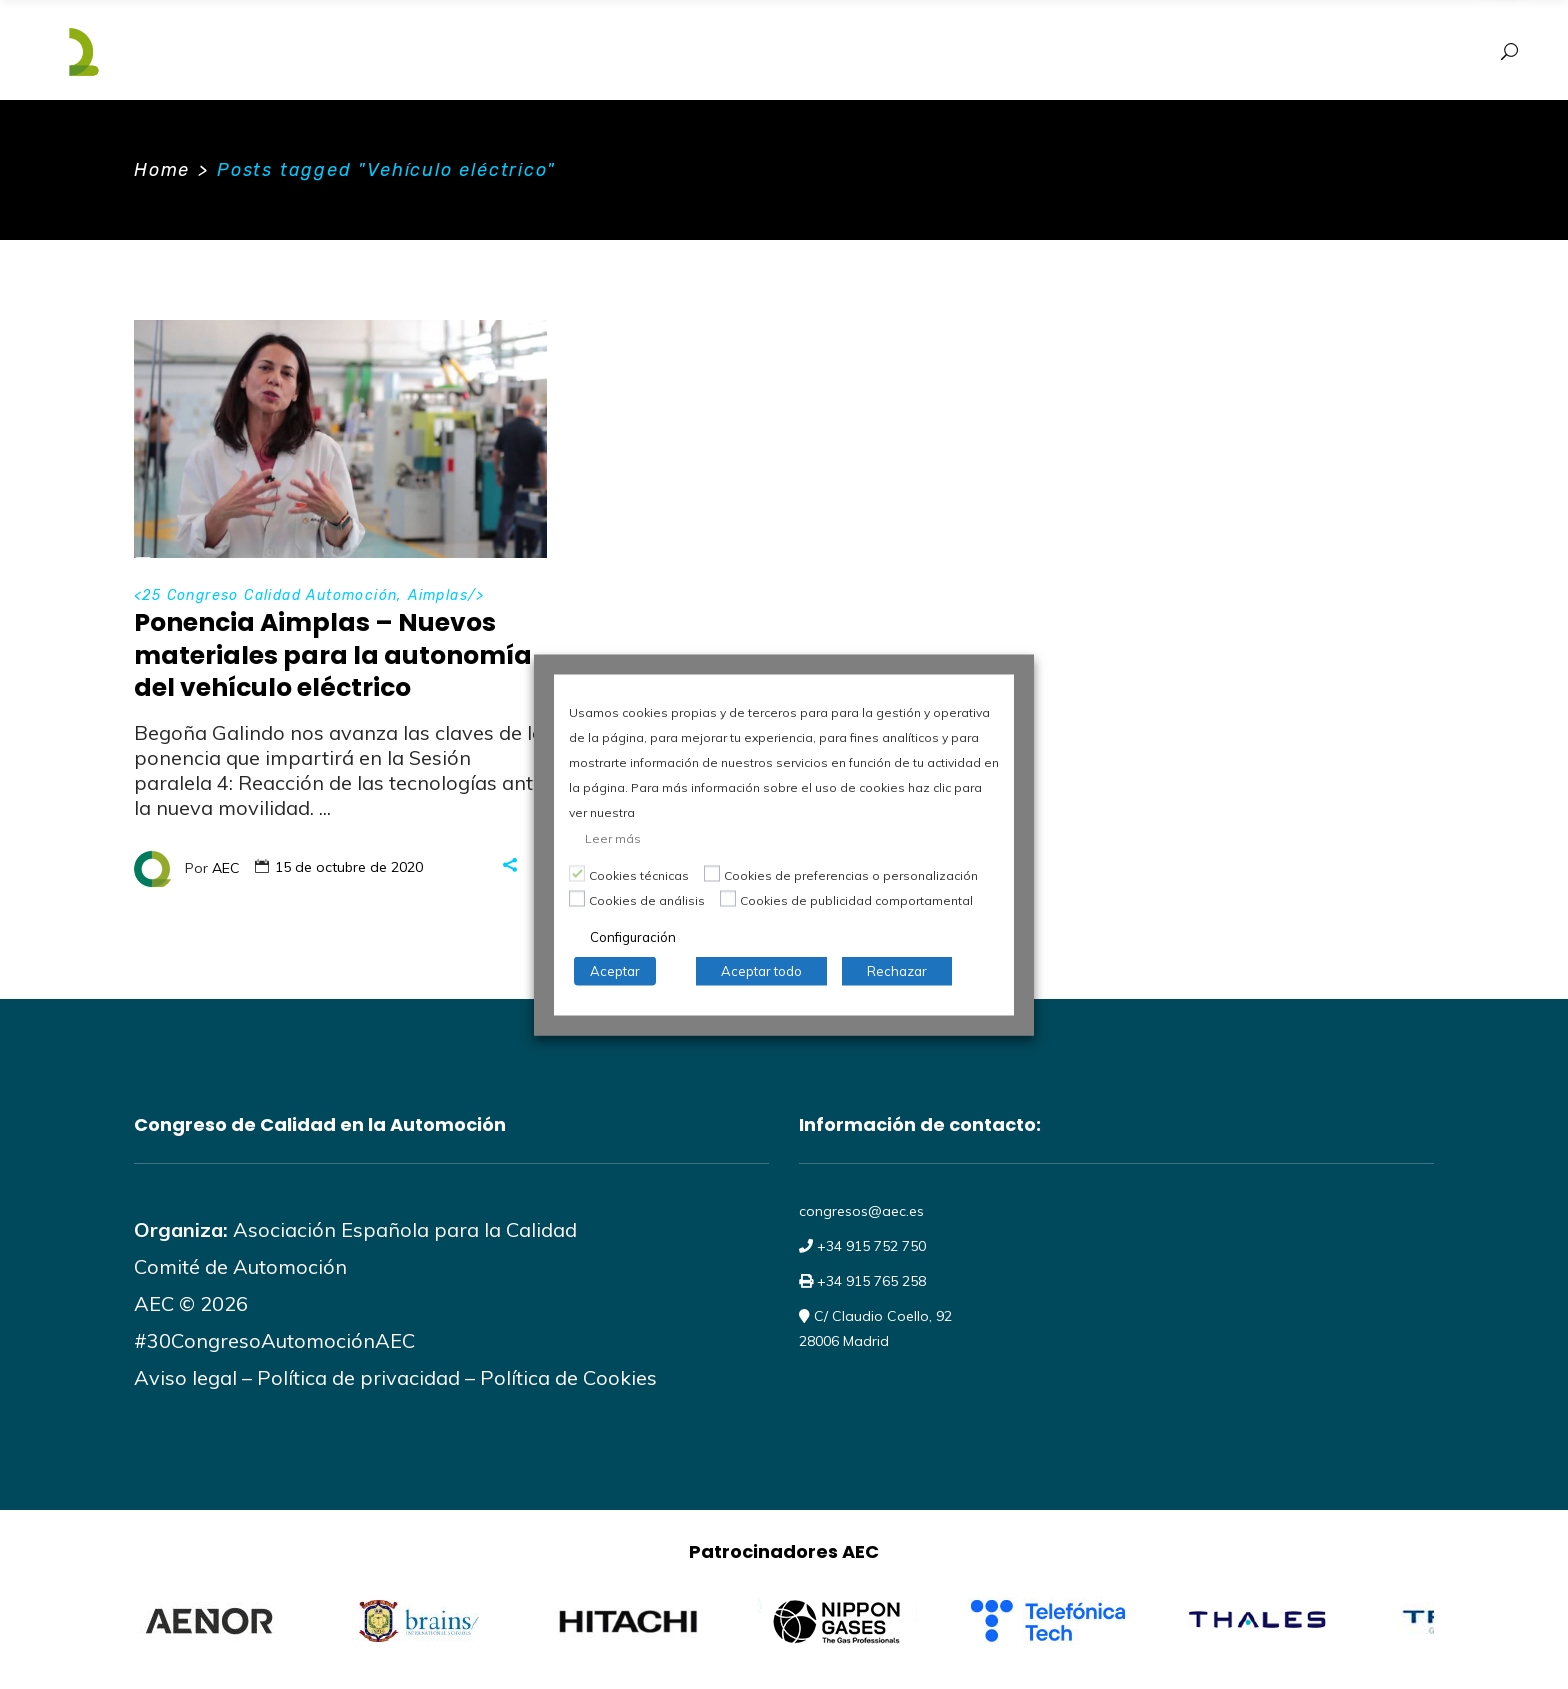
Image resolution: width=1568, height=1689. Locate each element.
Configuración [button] (633, 936)
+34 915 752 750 (869, 1246)
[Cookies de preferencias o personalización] (712, 874)
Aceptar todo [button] (761, 970)
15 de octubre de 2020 (349, 867)
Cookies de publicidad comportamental (856, 899)
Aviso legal (185, 1377)
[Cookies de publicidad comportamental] (728, 899)
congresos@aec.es (861, 1211)
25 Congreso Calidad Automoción (269, 595)
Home (162, 170)
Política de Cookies (568, 1377)
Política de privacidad (358, 1377)
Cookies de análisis (647, 899)
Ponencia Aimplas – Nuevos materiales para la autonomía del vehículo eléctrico (333, 655)
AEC (226, 867)
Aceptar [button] (615, 970)
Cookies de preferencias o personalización (851, 874)
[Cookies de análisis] (577, 899)
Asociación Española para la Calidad (402, 1229)
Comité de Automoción (240, 1266)
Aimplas (438, 595)
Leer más (613, 837)
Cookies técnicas (639, 874)
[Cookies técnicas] (577, 874)
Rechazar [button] (897, 970)
